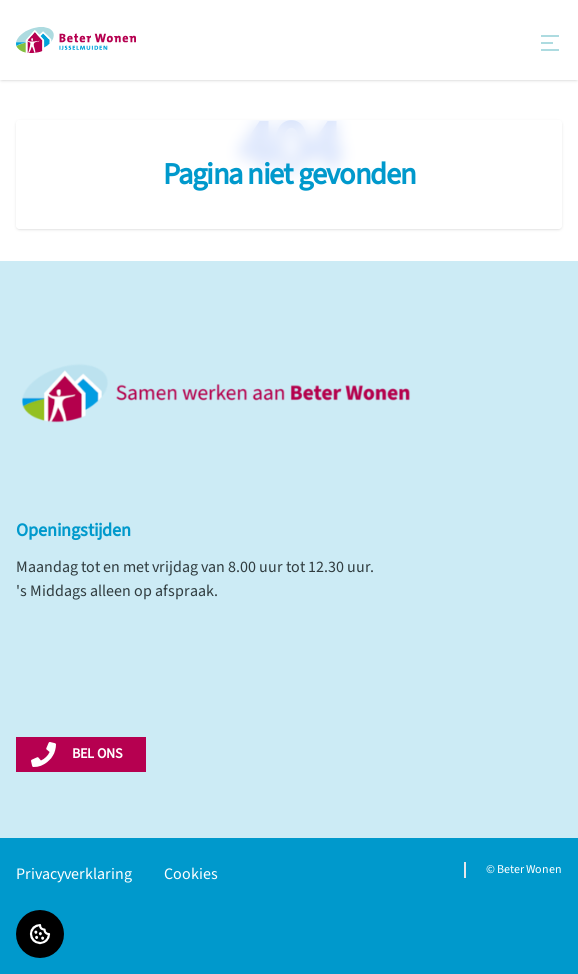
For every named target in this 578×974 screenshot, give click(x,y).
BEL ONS (97, 754)
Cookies (191, 874)
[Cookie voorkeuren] (40, 934)
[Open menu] (550, 43)
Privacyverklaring (74, 874)
